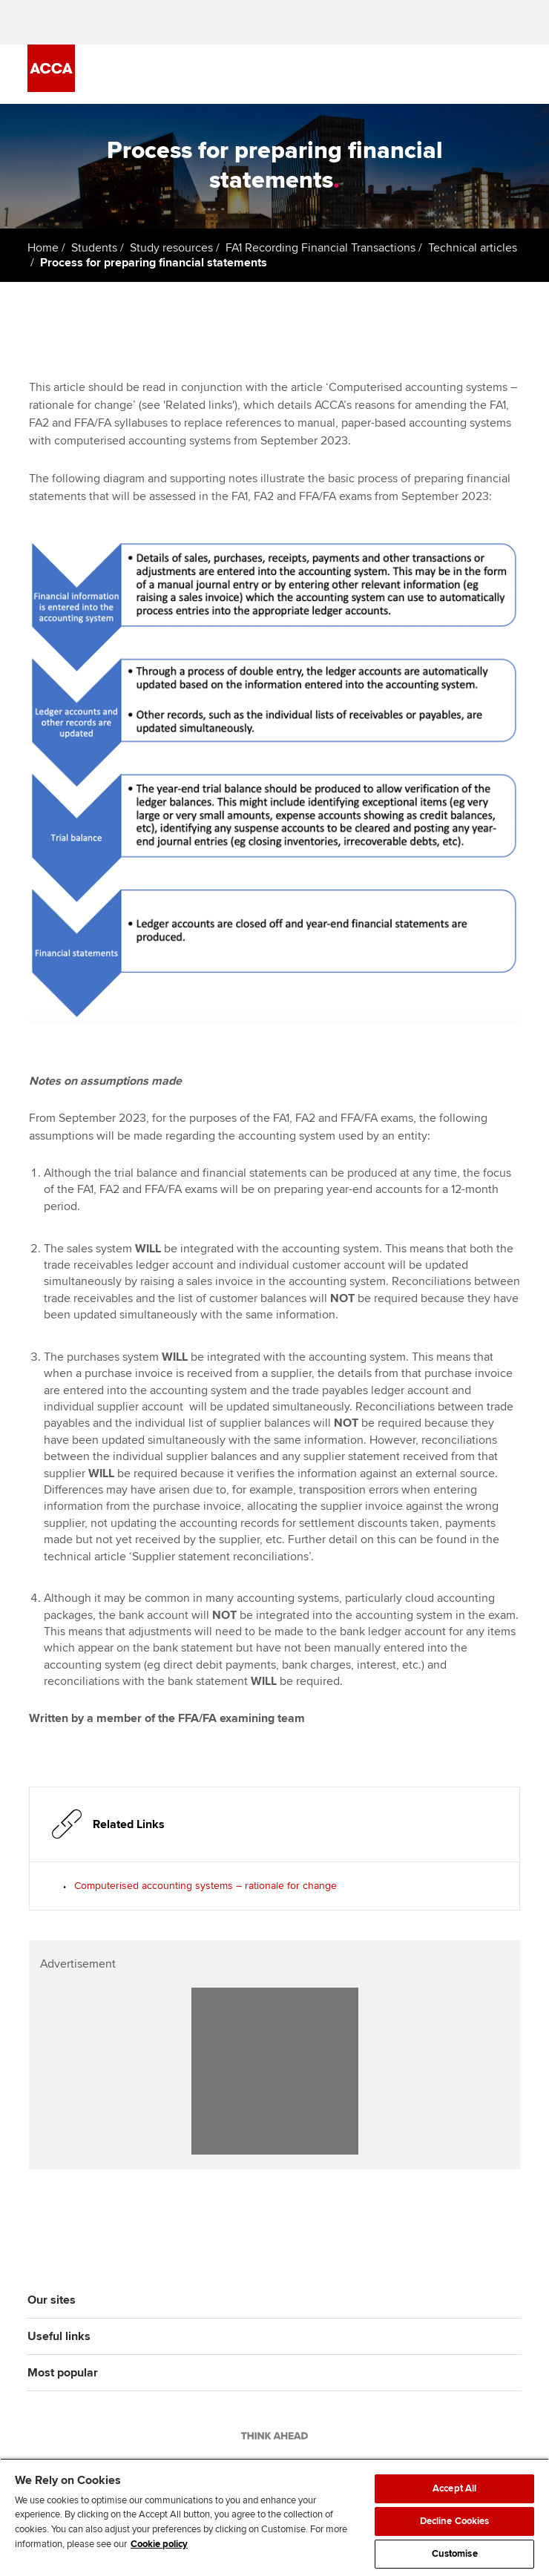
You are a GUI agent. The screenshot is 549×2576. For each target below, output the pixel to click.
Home (43, 247)
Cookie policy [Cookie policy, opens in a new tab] (159, 2544)
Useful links (59, 2336)
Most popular (62, 2372)
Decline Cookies (455, 2521)
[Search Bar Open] (471, 74)
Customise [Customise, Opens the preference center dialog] (455, 2554)
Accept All (454, 2488)
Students (94, 247)
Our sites (51, 2300)
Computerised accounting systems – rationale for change (205, 1885)
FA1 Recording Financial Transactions (320, 247)
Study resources (171, 247)
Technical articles (472, 247)
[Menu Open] (512, 74)
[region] (274, 2517)
